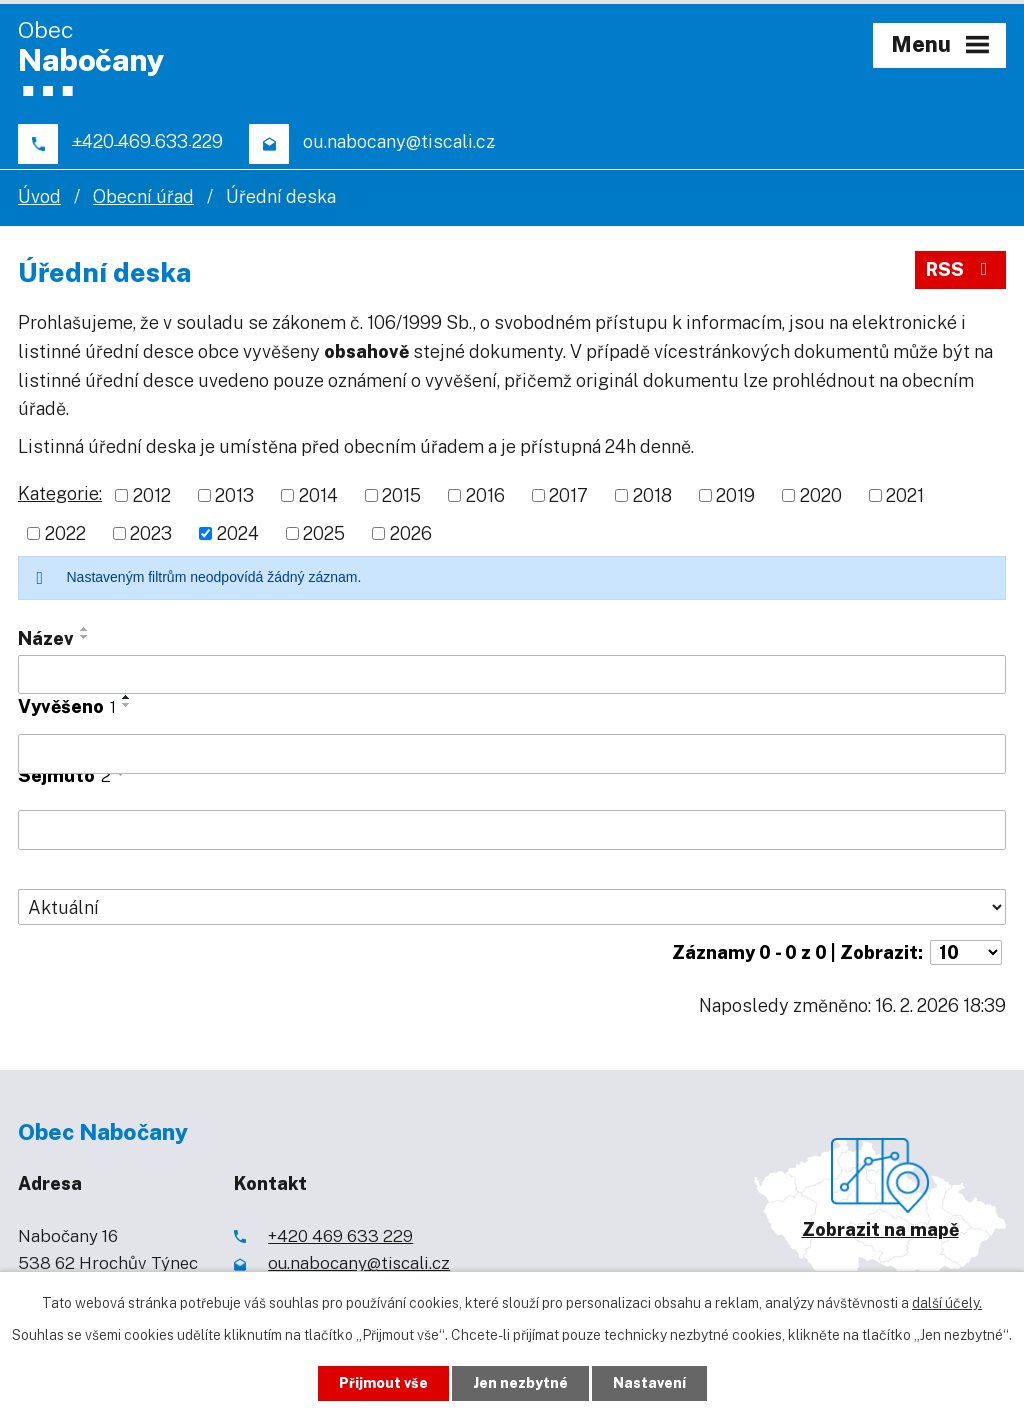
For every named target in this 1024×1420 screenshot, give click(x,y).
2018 (652, 495)
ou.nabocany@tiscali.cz (359, 1263)
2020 (821, 495)
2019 (735, 495)
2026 (411, 533)
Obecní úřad (143, 196)
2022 (65, 533)
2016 (485, 495)
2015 (401, 495)
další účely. (947, 1303)
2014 (318, 495)
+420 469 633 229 (340, 1236)
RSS (961, 269)
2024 (238, 533)
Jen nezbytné (520, 1383)
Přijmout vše (383, 1383)
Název (46, 638)
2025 (324, 533)
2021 (905, 495)
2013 (234, 495)
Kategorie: (60, 493)
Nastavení (649, 1383)
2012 (152, 495)
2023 (151, 533)
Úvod (39, 196)
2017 (568, 495)
